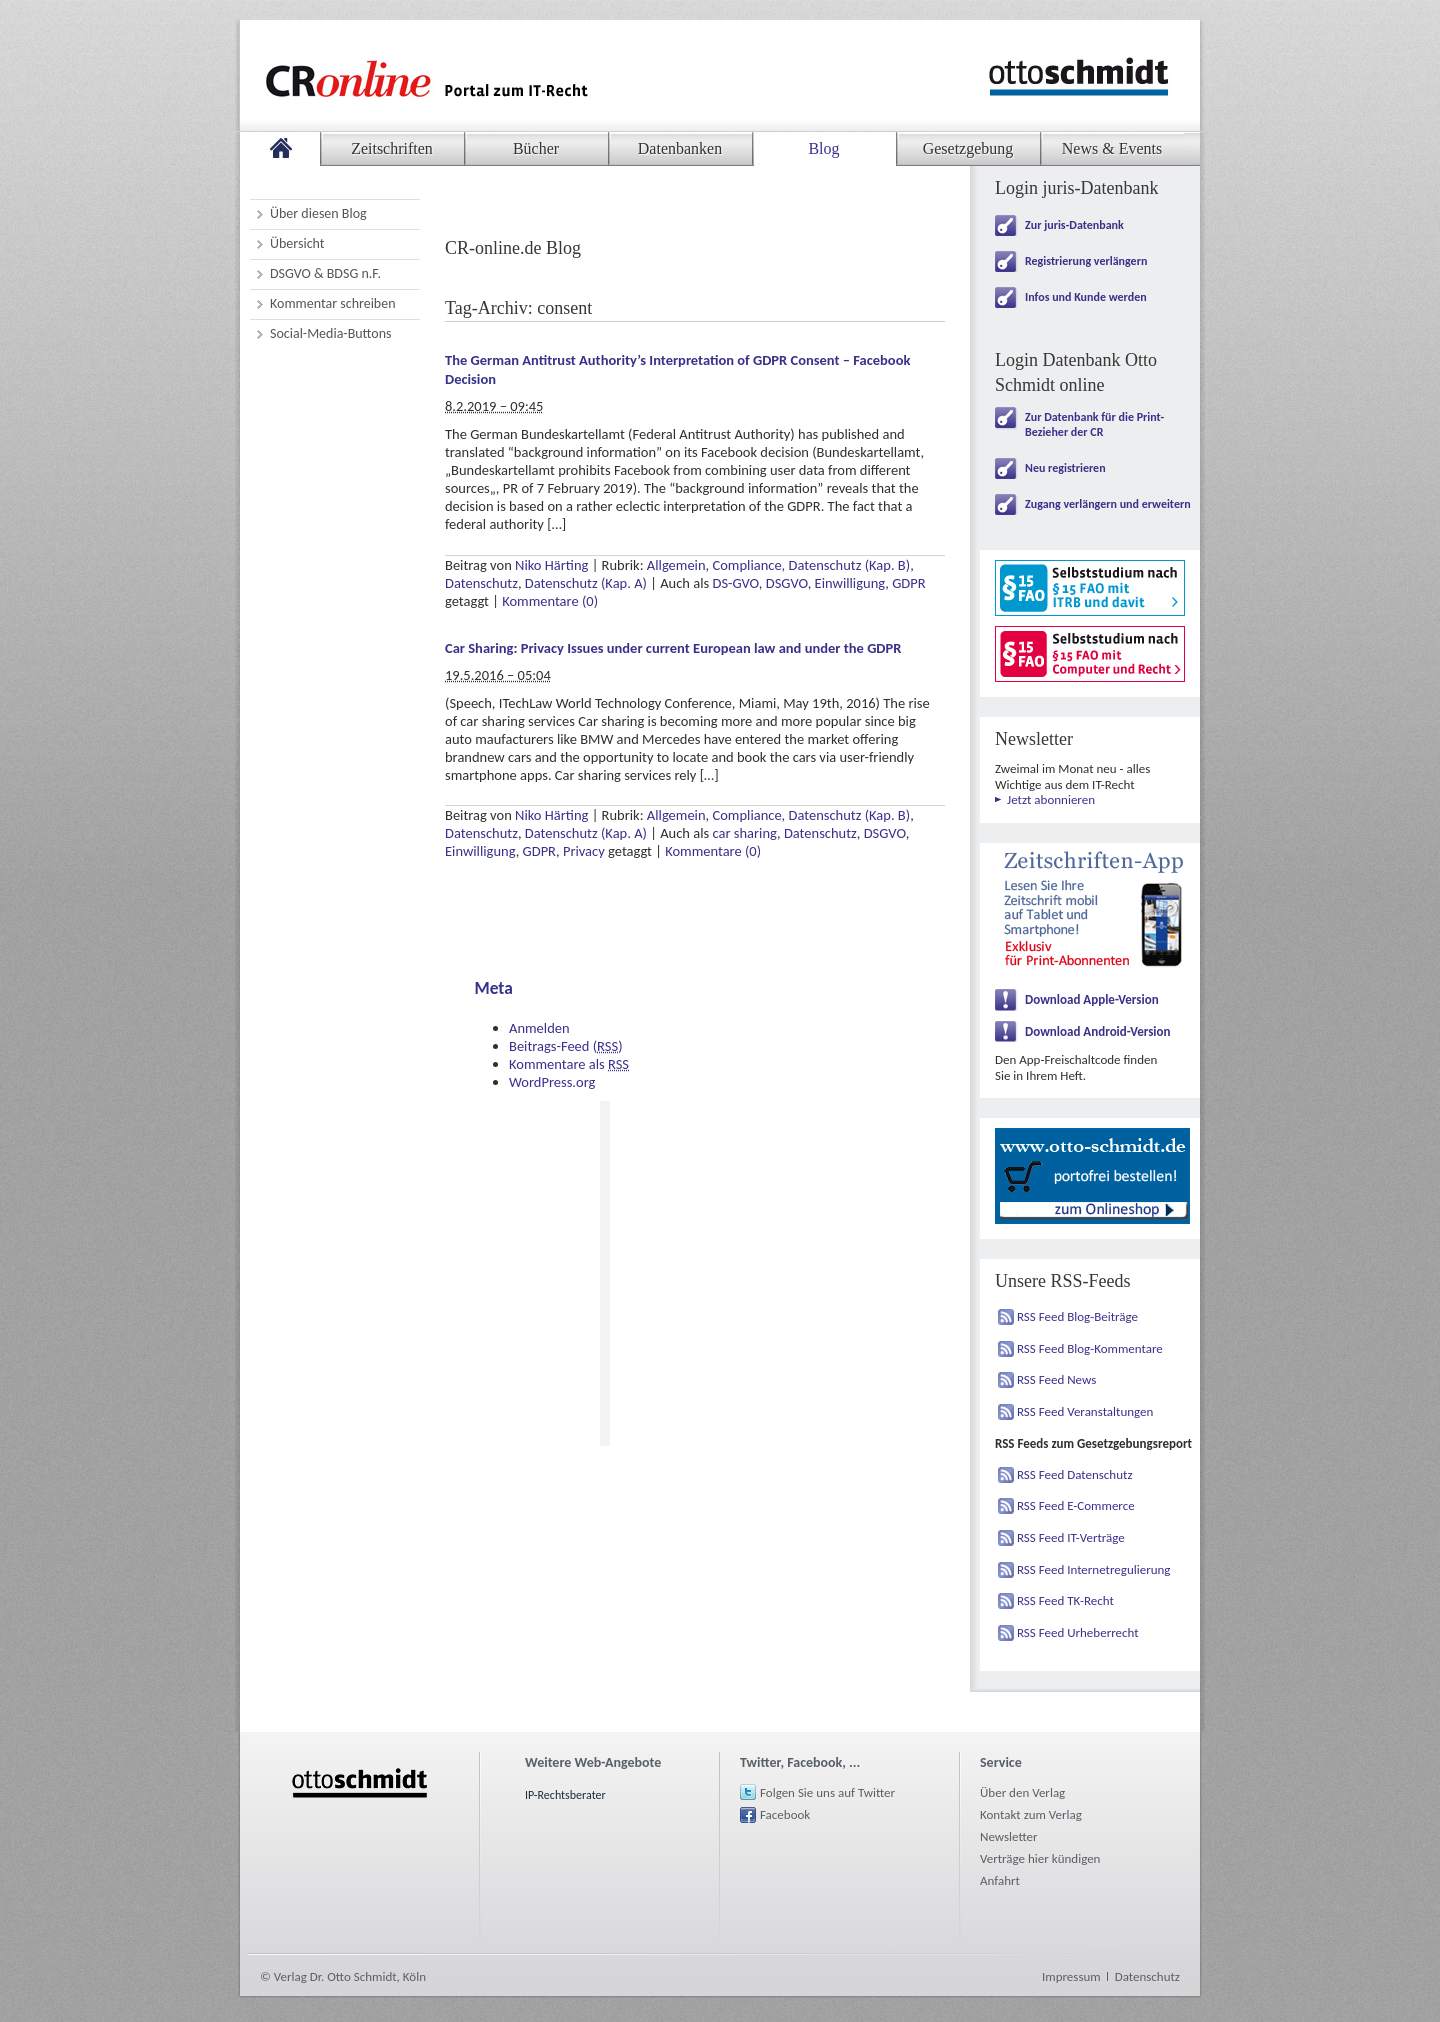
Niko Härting (551, 565)
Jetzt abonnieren (1051, 799)
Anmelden (539, 1028)
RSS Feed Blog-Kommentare (1090, 1348)
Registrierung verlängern (1086, 261)
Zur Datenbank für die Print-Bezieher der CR (1094, 424)
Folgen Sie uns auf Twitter (827, 1792)
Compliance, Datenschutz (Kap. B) (811, 565)
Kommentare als (569, 1064)
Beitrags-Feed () (566, 1046)
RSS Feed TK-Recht (1065, 1600)
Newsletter (1009, 1836)
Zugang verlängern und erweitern (1108, 504)
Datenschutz (481, 583)
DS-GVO (735, 583)
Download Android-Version (1098, 1031)
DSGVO (787, 583)
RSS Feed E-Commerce (1076, 1505)
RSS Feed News (1056, 1379)
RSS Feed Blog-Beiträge (1077, 1316)
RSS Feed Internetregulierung (1094, 1569)
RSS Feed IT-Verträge (1071, 1537)
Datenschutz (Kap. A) (586, 583)
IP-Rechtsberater (565, 1795)
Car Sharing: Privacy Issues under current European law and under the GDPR (673, 648)
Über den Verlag (1022, 1792)
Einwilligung (850, 583)
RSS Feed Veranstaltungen (1085, 1411)
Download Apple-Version (1092, 999)
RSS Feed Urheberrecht (1078, 1632)
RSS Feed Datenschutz (1075, 1474)
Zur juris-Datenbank (1074, 225)
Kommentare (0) (550, 601)
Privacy (584, 851)
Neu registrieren (1065, 468)
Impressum (1071, 1976)
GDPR (908, 583)
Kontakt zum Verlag (1031, 1814)
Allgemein (676, 565)
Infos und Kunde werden (1086, 297)
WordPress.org (552, 1082)
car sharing (744, 833)
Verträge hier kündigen (1040, 1858)
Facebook (785, 1814)
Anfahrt (1000, 1880)
